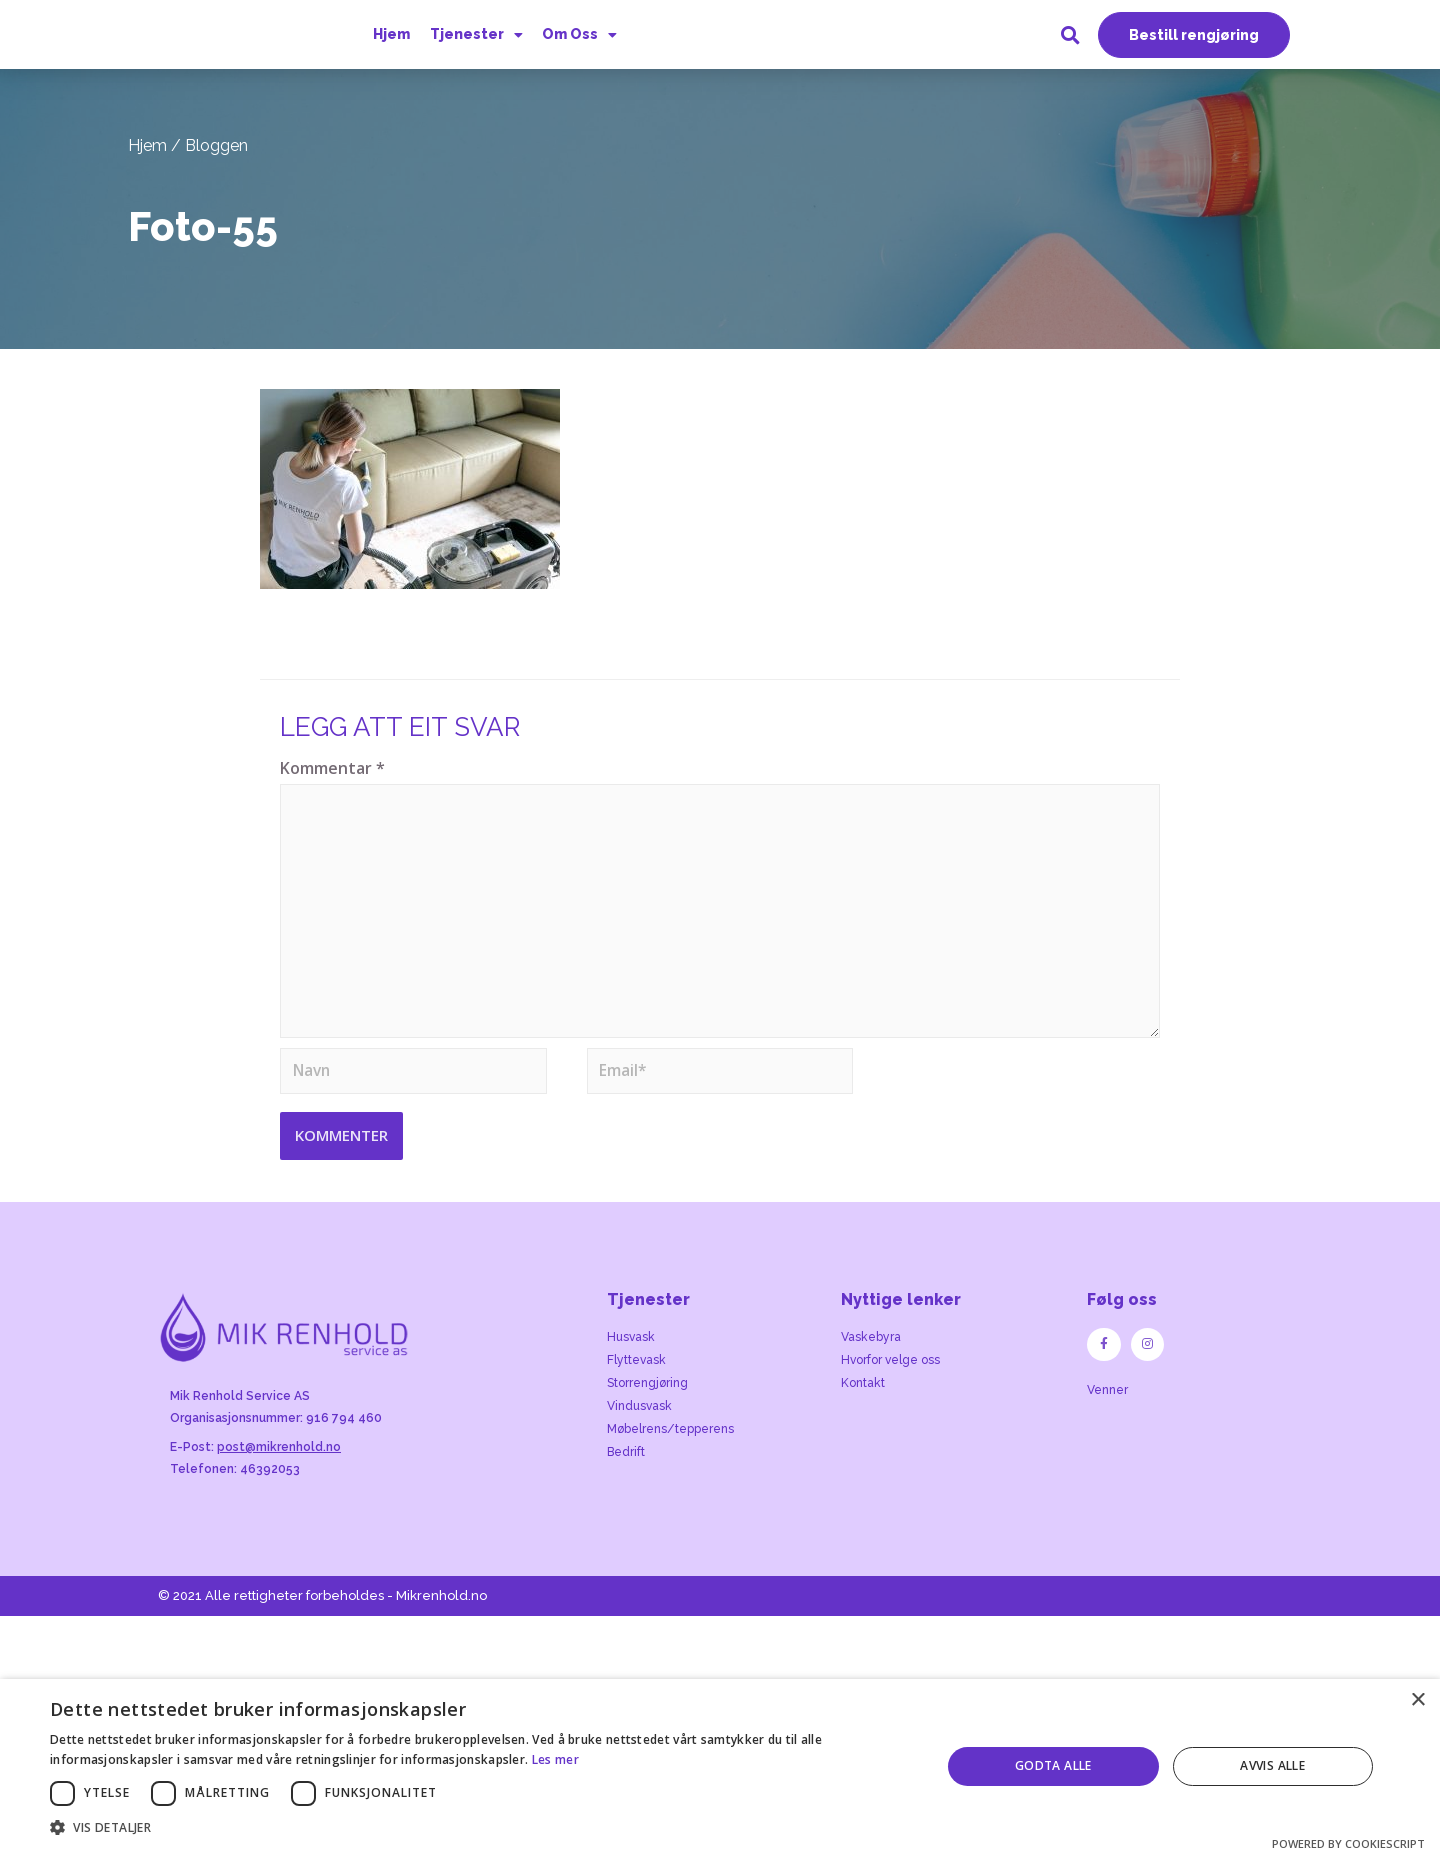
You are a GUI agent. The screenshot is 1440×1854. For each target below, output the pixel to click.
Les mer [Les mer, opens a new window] (555, 1759)
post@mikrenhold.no (279, 1464)
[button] (1194, 38)
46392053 (270, 1486)
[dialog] (720, 1766)
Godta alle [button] (1053, 1765)
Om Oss (576, 37)
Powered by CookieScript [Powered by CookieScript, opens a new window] (1348, 1843)
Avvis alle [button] (1272, 1765)
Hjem (391, 37)
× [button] (1417, 1700)
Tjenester (474, 37)
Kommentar (332, 774)
